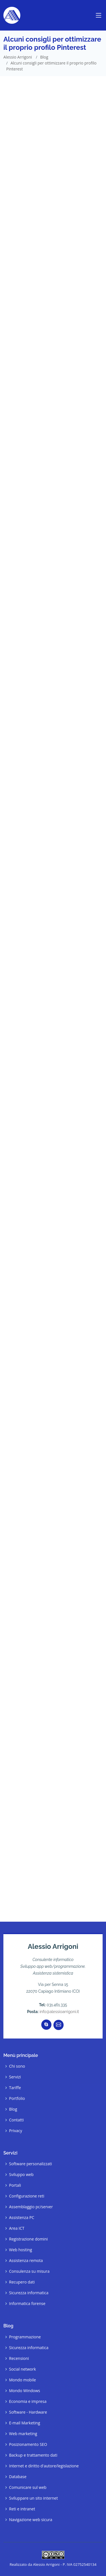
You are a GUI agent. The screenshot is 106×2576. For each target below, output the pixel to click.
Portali (15, 2185)
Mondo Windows (24, 2391)
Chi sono (17, 2066)
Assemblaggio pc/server (31, 2207)
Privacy (15, 2131)
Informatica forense (27, 2304)
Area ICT (16, 2228)
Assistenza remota (26, 2261)
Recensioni (19, 2358)
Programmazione (25, 2337)
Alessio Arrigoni (17, 57)
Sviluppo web (21, 2175)
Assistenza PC (21, 2218)
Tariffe (15, 2088)
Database (18, 2477)
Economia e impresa (27, 2401)
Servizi (15, 2077)
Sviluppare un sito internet (33, 2498)
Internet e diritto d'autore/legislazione (44, 2466)
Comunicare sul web (27, 2487)
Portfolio (17, 2098)
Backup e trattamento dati (33, 2455)
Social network (22, 2369)
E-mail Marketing (24, 2423)
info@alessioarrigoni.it (59, 2011)
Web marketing (23, 2434)
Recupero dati (22, 2282)
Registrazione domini (28, 2239)
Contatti (16, 2120)
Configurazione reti (26, 2196)
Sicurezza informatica (28, 2293)
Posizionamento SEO (28, 2444)
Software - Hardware (28, 2412)
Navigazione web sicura (30, 2520)
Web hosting (20, 2250)
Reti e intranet (22, 2509)
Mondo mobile (22, 2380)
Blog (44, 57)
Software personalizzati (30, 2164)
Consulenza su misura (29, 2271)
